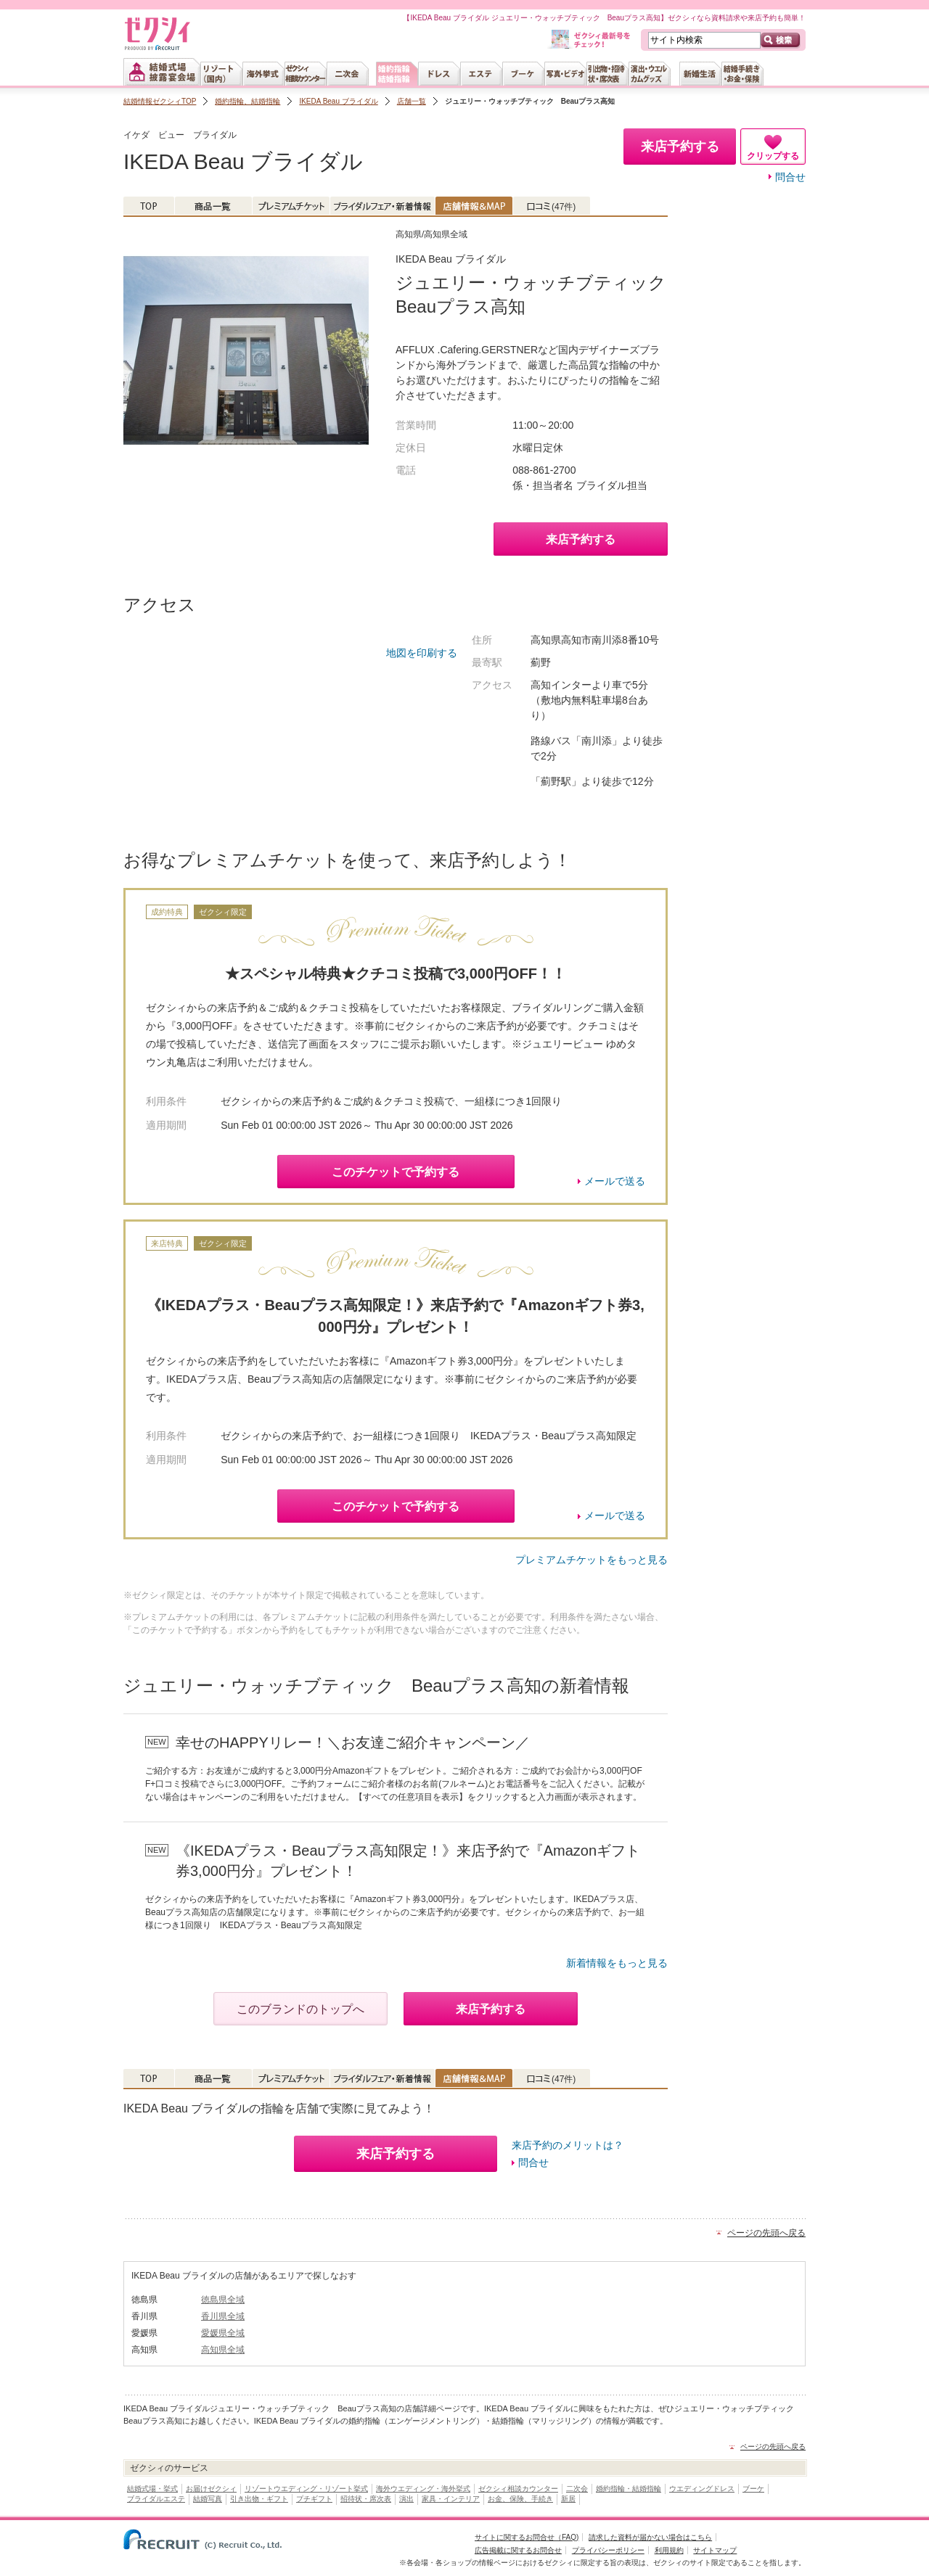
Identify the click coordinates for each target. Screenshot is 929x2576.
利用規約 (669, 2550)
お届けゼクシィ (211, 2489)
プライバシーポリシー (608, 2550)
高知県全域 (223, 2350)
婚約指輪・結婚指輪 (628, 2489)
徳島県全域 (223, 2300)
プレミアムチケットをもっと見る (591, 1559)
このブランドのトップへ (300, 2009)
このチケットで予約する (395, 1172)
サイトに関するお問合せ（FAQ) (526, 2537)
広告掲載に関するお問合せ (518, 2550)
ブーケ (753, 2489)
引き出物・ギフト (259, 2499)
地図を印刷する (421, 653)
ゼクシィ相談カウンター (518, 2489)
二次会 (577, 2489)
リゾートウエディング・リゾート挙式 (306, 2489)
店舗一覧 (411, 101)
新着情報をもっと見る (617, 1963)
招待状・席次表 (365, 2499)
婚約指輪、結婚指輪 (247, 101)
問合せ (790, 177)
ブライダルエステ (156, 2499)
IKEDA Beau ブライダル (338, 101)
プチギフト (314, 2499)
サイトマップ (715, 2550)
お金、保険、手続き (520, 2499)
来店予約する (580, 539)
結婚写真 (207, 2499)
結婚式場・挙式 (152, 2489)
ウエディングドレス (701, 2489)
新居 (568, 2499)
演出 (406, 2499)
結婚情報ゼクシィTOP (159, 101)
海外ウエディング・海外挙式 (423, 2489)
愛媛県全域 (223, 2333)
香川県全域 (223, 2316)
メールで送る (614, 1181)
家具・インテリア (451, 2499)
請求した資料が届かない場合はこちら (650, 2537)
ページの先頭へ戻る (766, 2233)
